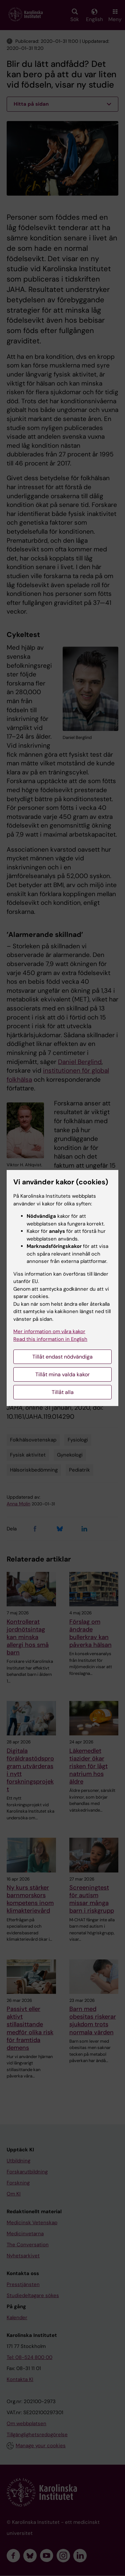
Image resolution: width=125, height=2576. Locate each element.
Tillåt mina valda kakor (62, 1374)
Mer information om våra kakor (49, 1331)
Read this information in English (50, 1339)
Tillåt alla (63, 1392)
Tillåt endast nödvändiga (62, 1356)
